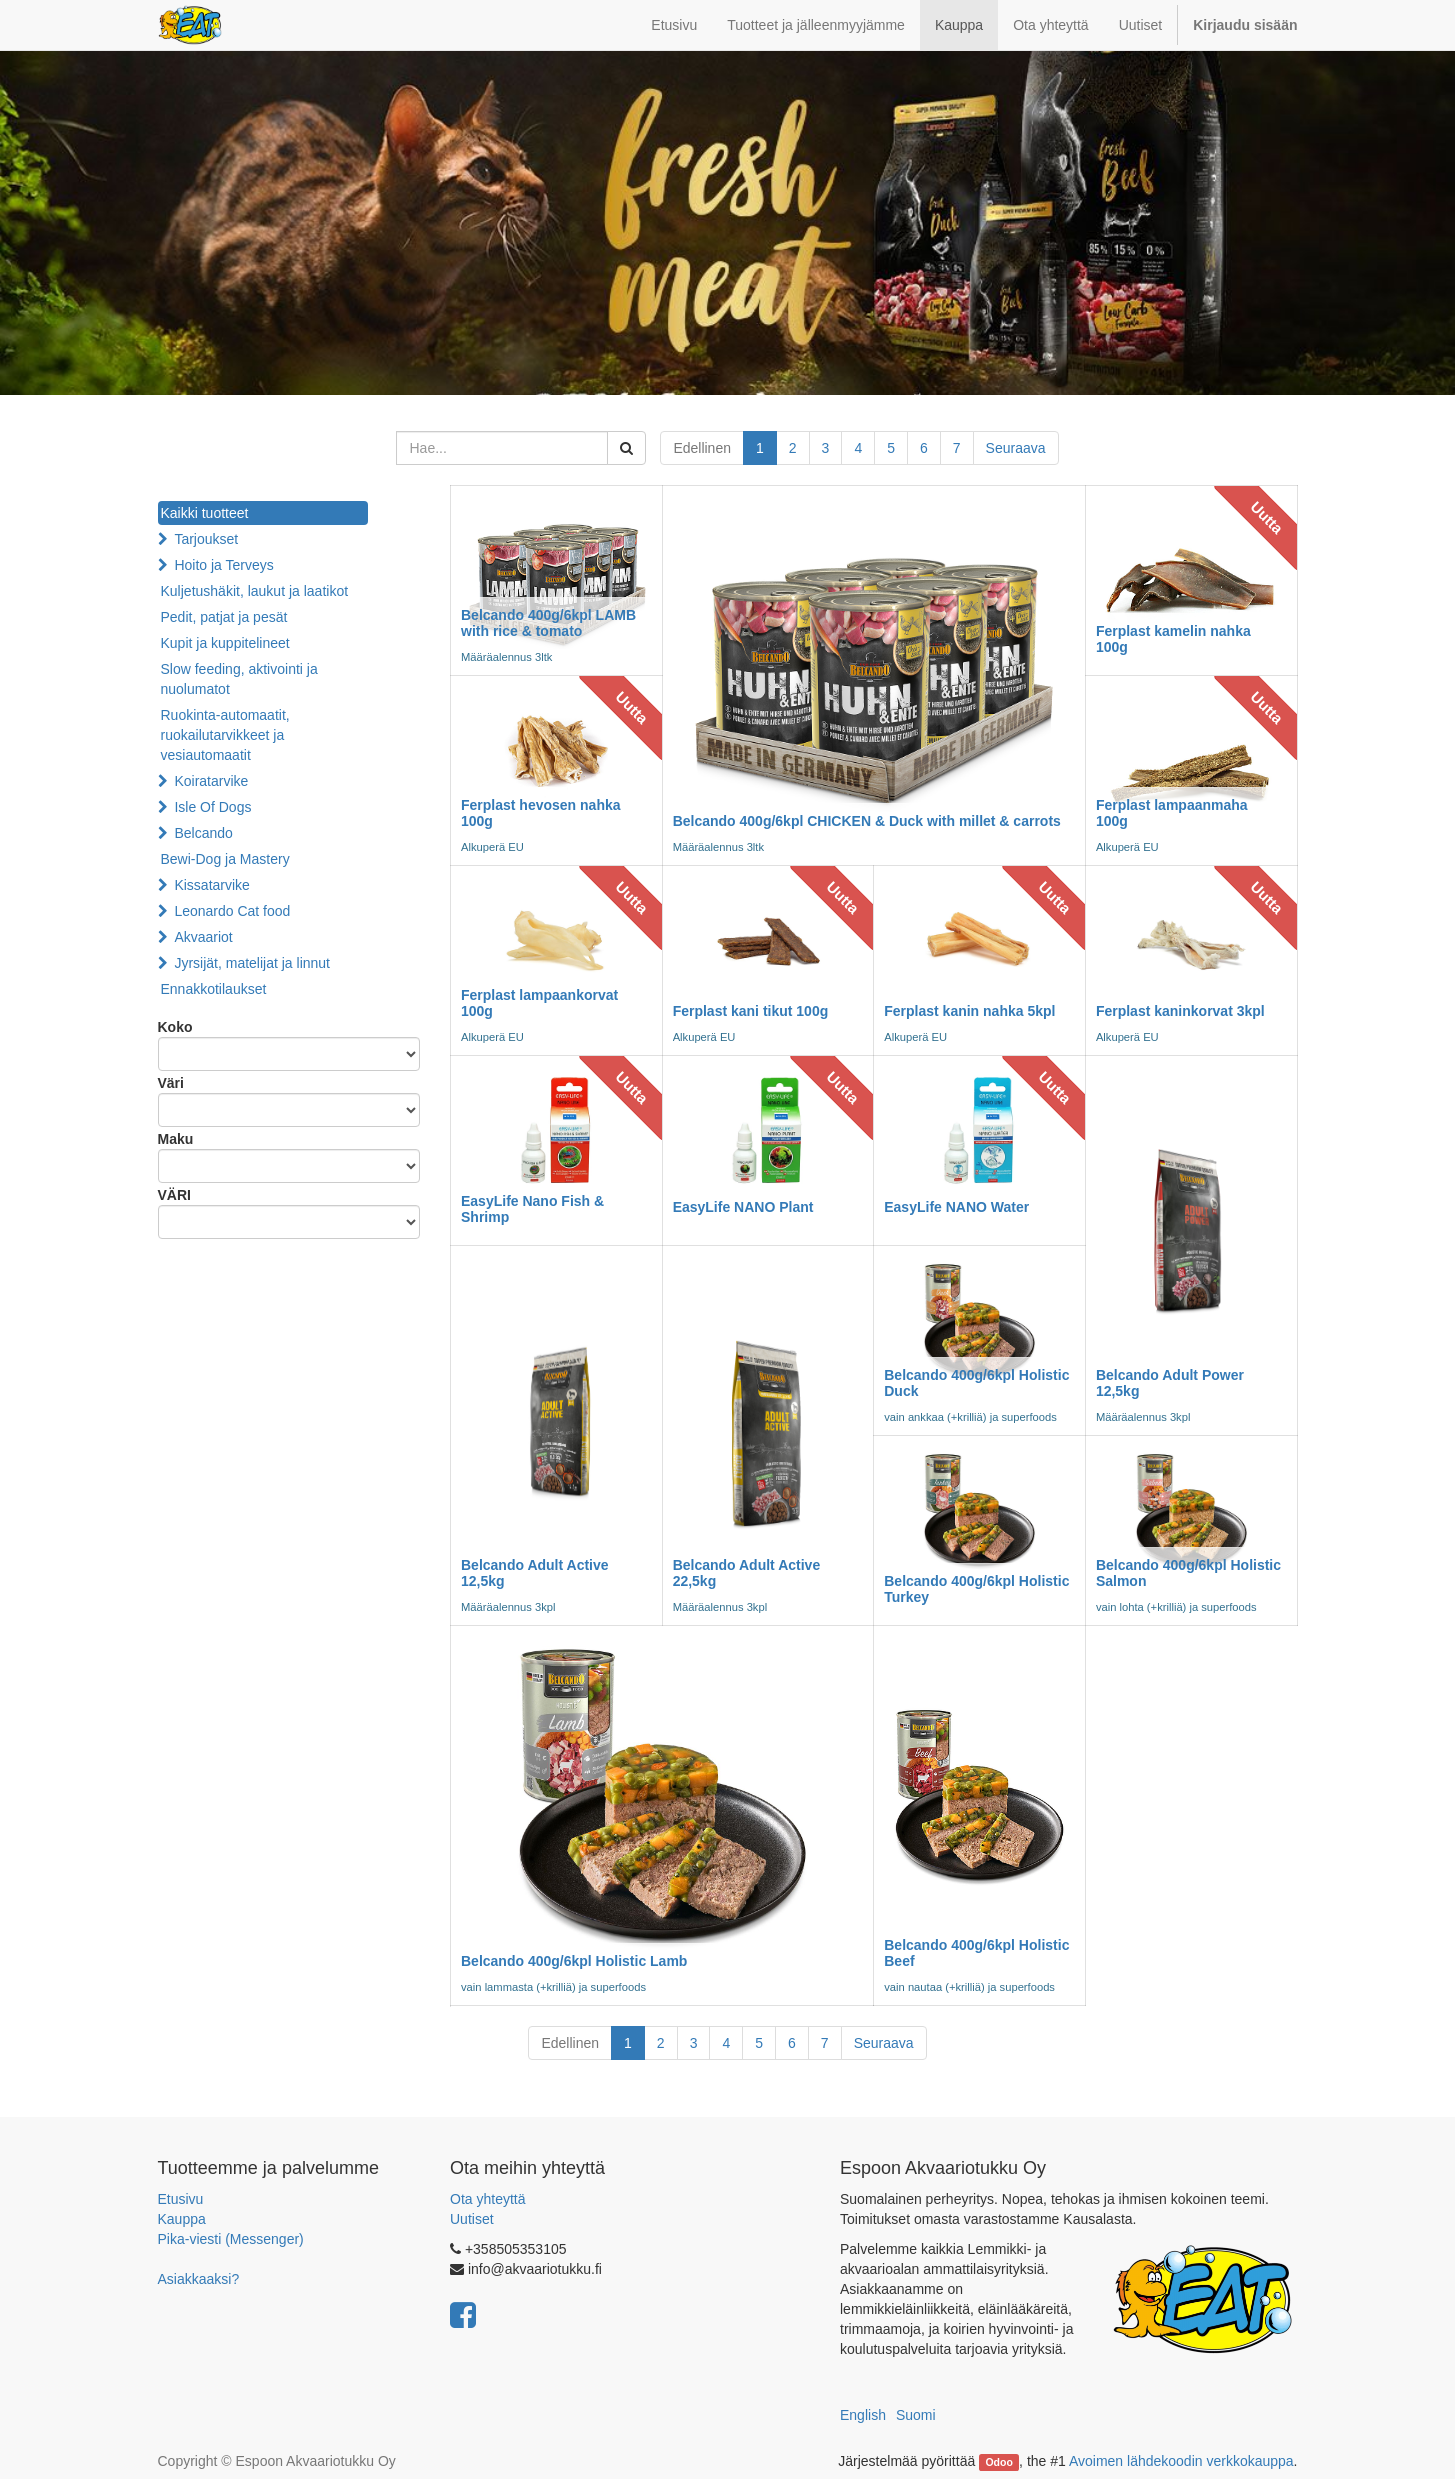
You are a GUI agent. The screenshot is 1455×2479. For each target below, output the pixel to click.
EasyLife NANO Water (956, 1207)
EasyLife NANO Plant (743, 1207)
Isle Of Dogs (212, 807)
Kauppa (182, 2219)
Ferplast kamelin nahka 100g (1173, 638)
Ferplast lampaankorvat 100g (539, 1002)
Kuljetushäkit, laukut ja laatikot (255, 591)
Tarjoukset (206, 539)
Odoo (998, 2462)
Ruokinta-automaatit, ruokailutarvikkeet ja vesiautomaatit (225, 735)
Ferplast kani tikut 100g (751, 1011)
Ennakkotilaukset (214, 989)
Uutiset (472, 2219)
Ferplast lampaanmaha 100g (1172, 812)
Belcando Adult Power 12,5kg (1170, 1382)
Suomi (916, 2415)
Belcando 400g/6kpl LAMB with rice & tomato (548, 622)
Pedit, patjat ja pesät (224, 617)
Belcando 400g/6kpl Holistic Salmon (1188, 1572)
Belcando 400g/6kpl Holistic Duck (976, 1382)
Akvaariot (203, 937)
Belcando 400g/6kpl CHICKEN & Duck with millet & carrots (867, 821)
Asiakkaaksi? (199, 2279)
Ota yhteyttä (487, 2199)
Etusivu (181, 2199)
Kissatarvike (211, 885)
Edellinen (702, 448)
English (863, 2415)
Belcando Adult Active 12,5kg (535, 1572)
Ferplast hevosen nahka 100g (541, 812)
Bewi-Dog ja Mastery (225, 859)
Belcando (203, 833)
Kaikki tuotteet (205, 513)
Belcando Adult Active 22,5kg (747, 1572)
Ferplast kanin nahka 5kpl (969, 1011)
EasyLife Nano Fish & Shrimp (532, 1208)
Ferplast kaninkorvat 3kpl (1180, 1011)
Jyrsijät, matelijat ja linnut (252, 963)
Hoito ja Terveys (223, 565)
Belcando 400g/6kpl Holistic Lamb (574, 1961)
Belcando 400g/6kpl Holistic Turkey (976, 1588)
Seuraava (1016, 448)
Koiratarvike (211, 781)
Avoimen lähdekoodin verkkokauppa (1181, 2461)
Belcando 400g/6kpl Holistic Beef (976, 1952)
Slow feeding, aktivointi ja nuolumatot (239, 679)
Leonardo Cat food (232, 911)
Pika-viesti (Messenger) (231, 2239)
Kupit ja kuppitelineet (225, 643)
